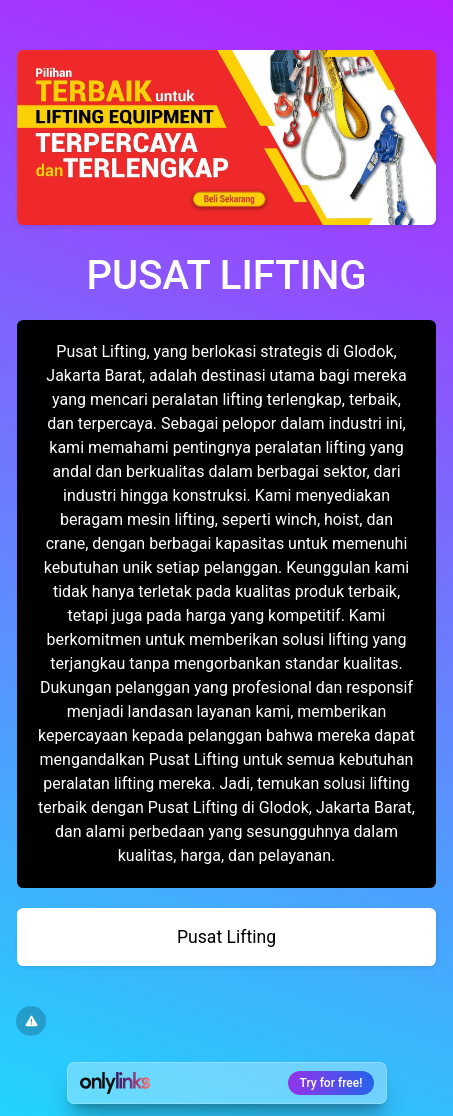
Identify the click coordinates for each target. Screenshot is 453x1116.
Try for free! (331, 1083)
